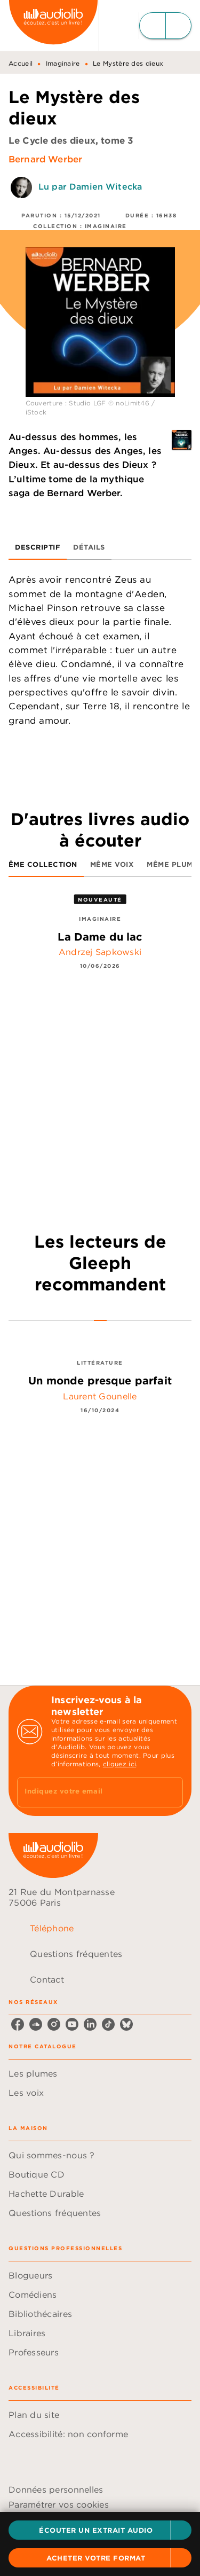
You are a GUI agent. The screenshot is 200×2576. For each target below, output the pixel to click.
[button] (100, 2530)
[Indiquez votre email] (86, 1792)
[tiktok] (108, 2024)
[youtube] (72, 2024)
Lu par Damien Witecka (90, 186)
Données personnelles (56, 2489)
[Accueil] (53, 25)
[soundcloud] (36, 2024)
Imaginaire (63, 63)
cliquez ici (119, 1764)
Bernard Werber (45, 159)
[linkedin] (90, 2024)
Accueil (21, 63)
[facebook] (18, 2024)
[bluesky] (126, 2024)
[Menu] (165, 25)
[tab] (38, 547)
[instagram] (54, 2024)
